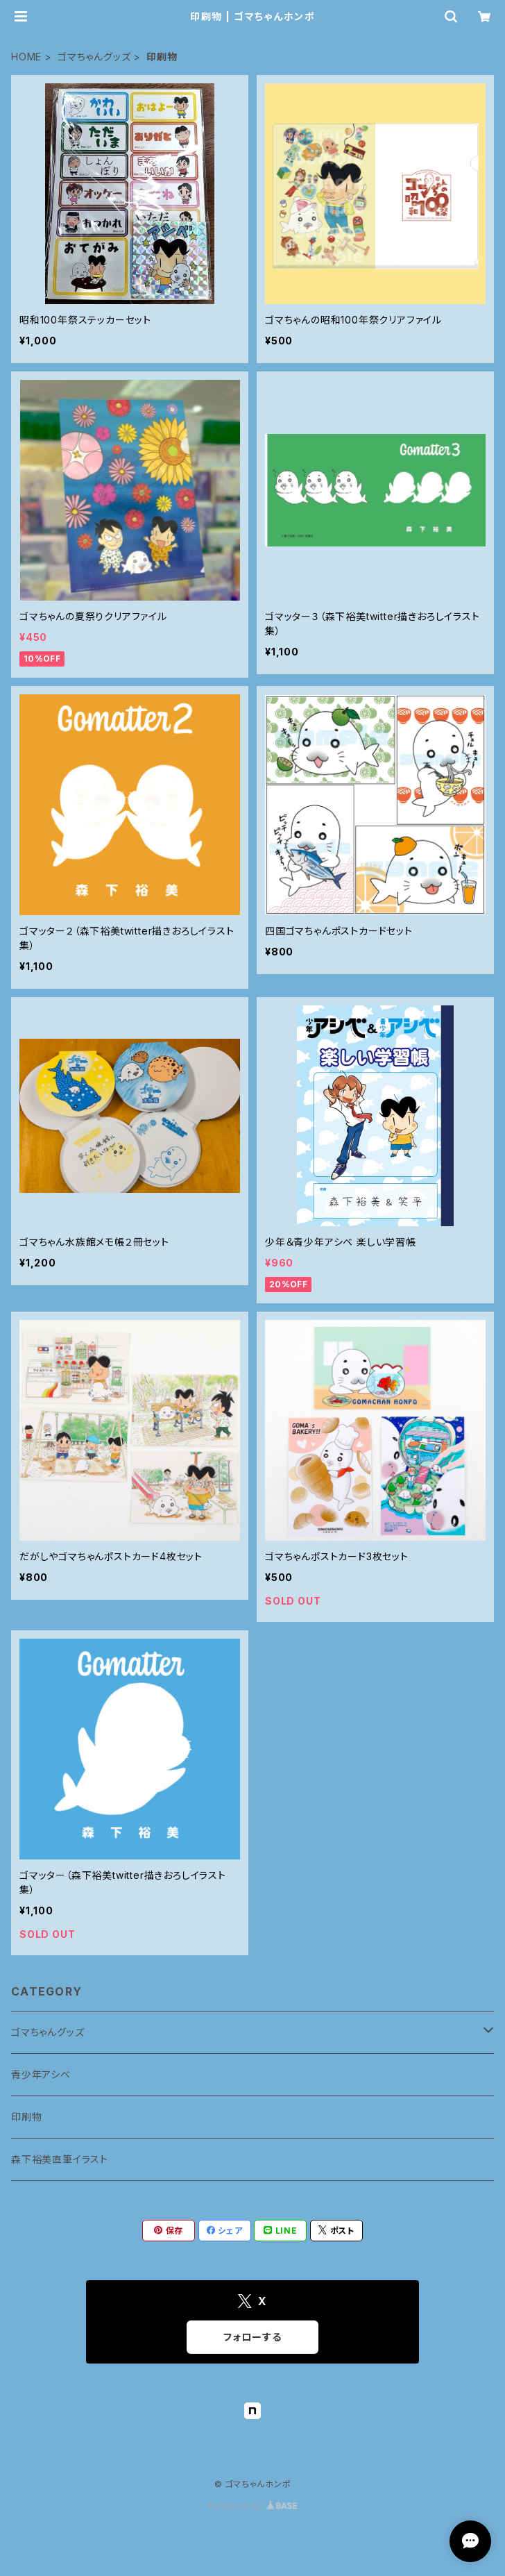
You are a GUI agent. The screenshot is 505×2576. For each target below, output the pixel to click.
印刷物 (26, 2117)
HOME (26, 56)
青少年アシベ (41, 2074)
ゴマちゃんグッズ (94, 56)
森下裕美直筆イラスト (59, 2159)
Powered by (252, 2506)
